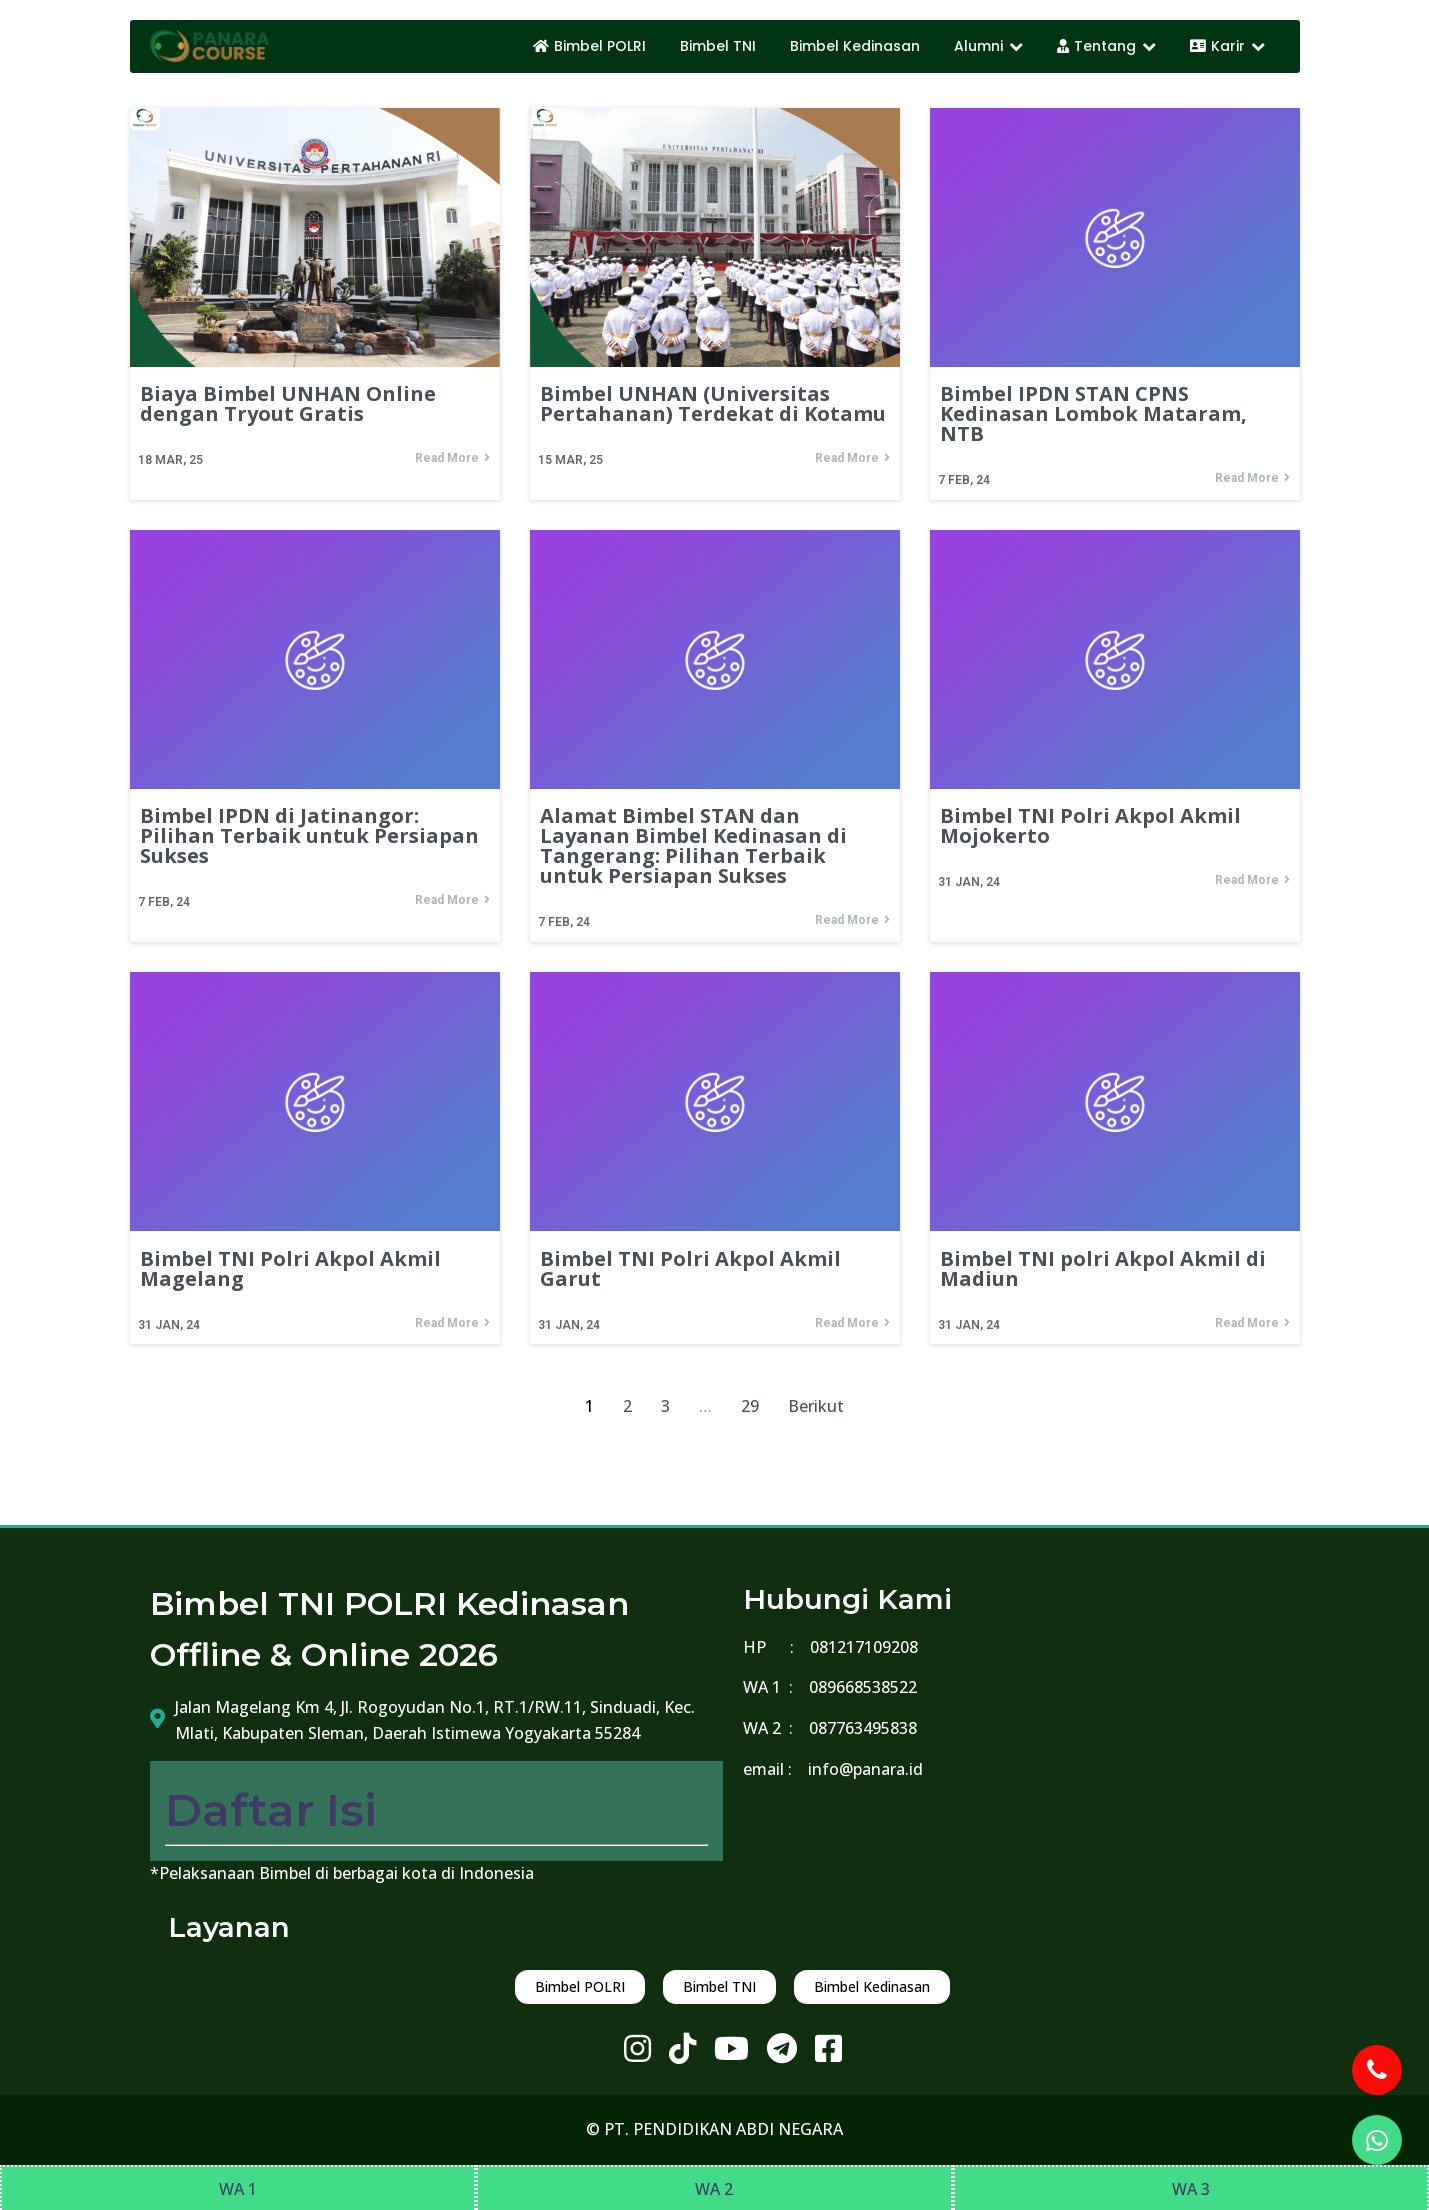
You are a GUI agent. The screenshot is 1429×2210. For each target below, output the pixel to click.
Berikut (816, 1406)
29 (750, 1406)
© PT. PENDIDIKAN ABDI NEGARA (714, 2129)
